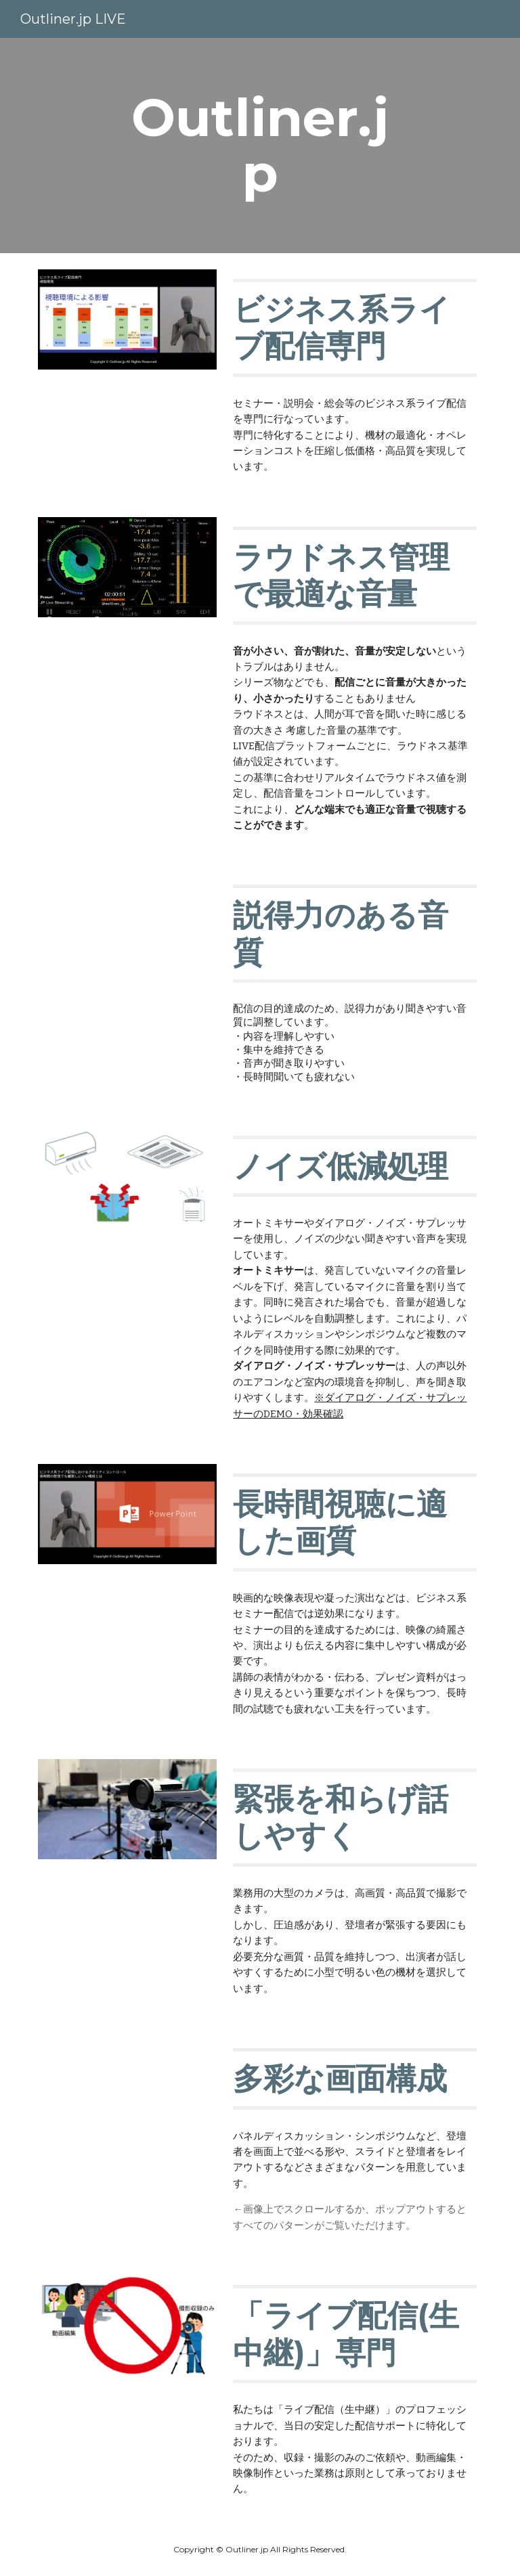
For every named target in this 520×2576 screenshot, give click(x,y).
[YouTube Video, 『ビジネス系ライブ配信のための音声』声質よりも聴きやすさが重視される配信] (127, 925)
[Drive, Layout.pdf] (127, 2089)
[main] (260, 145)
